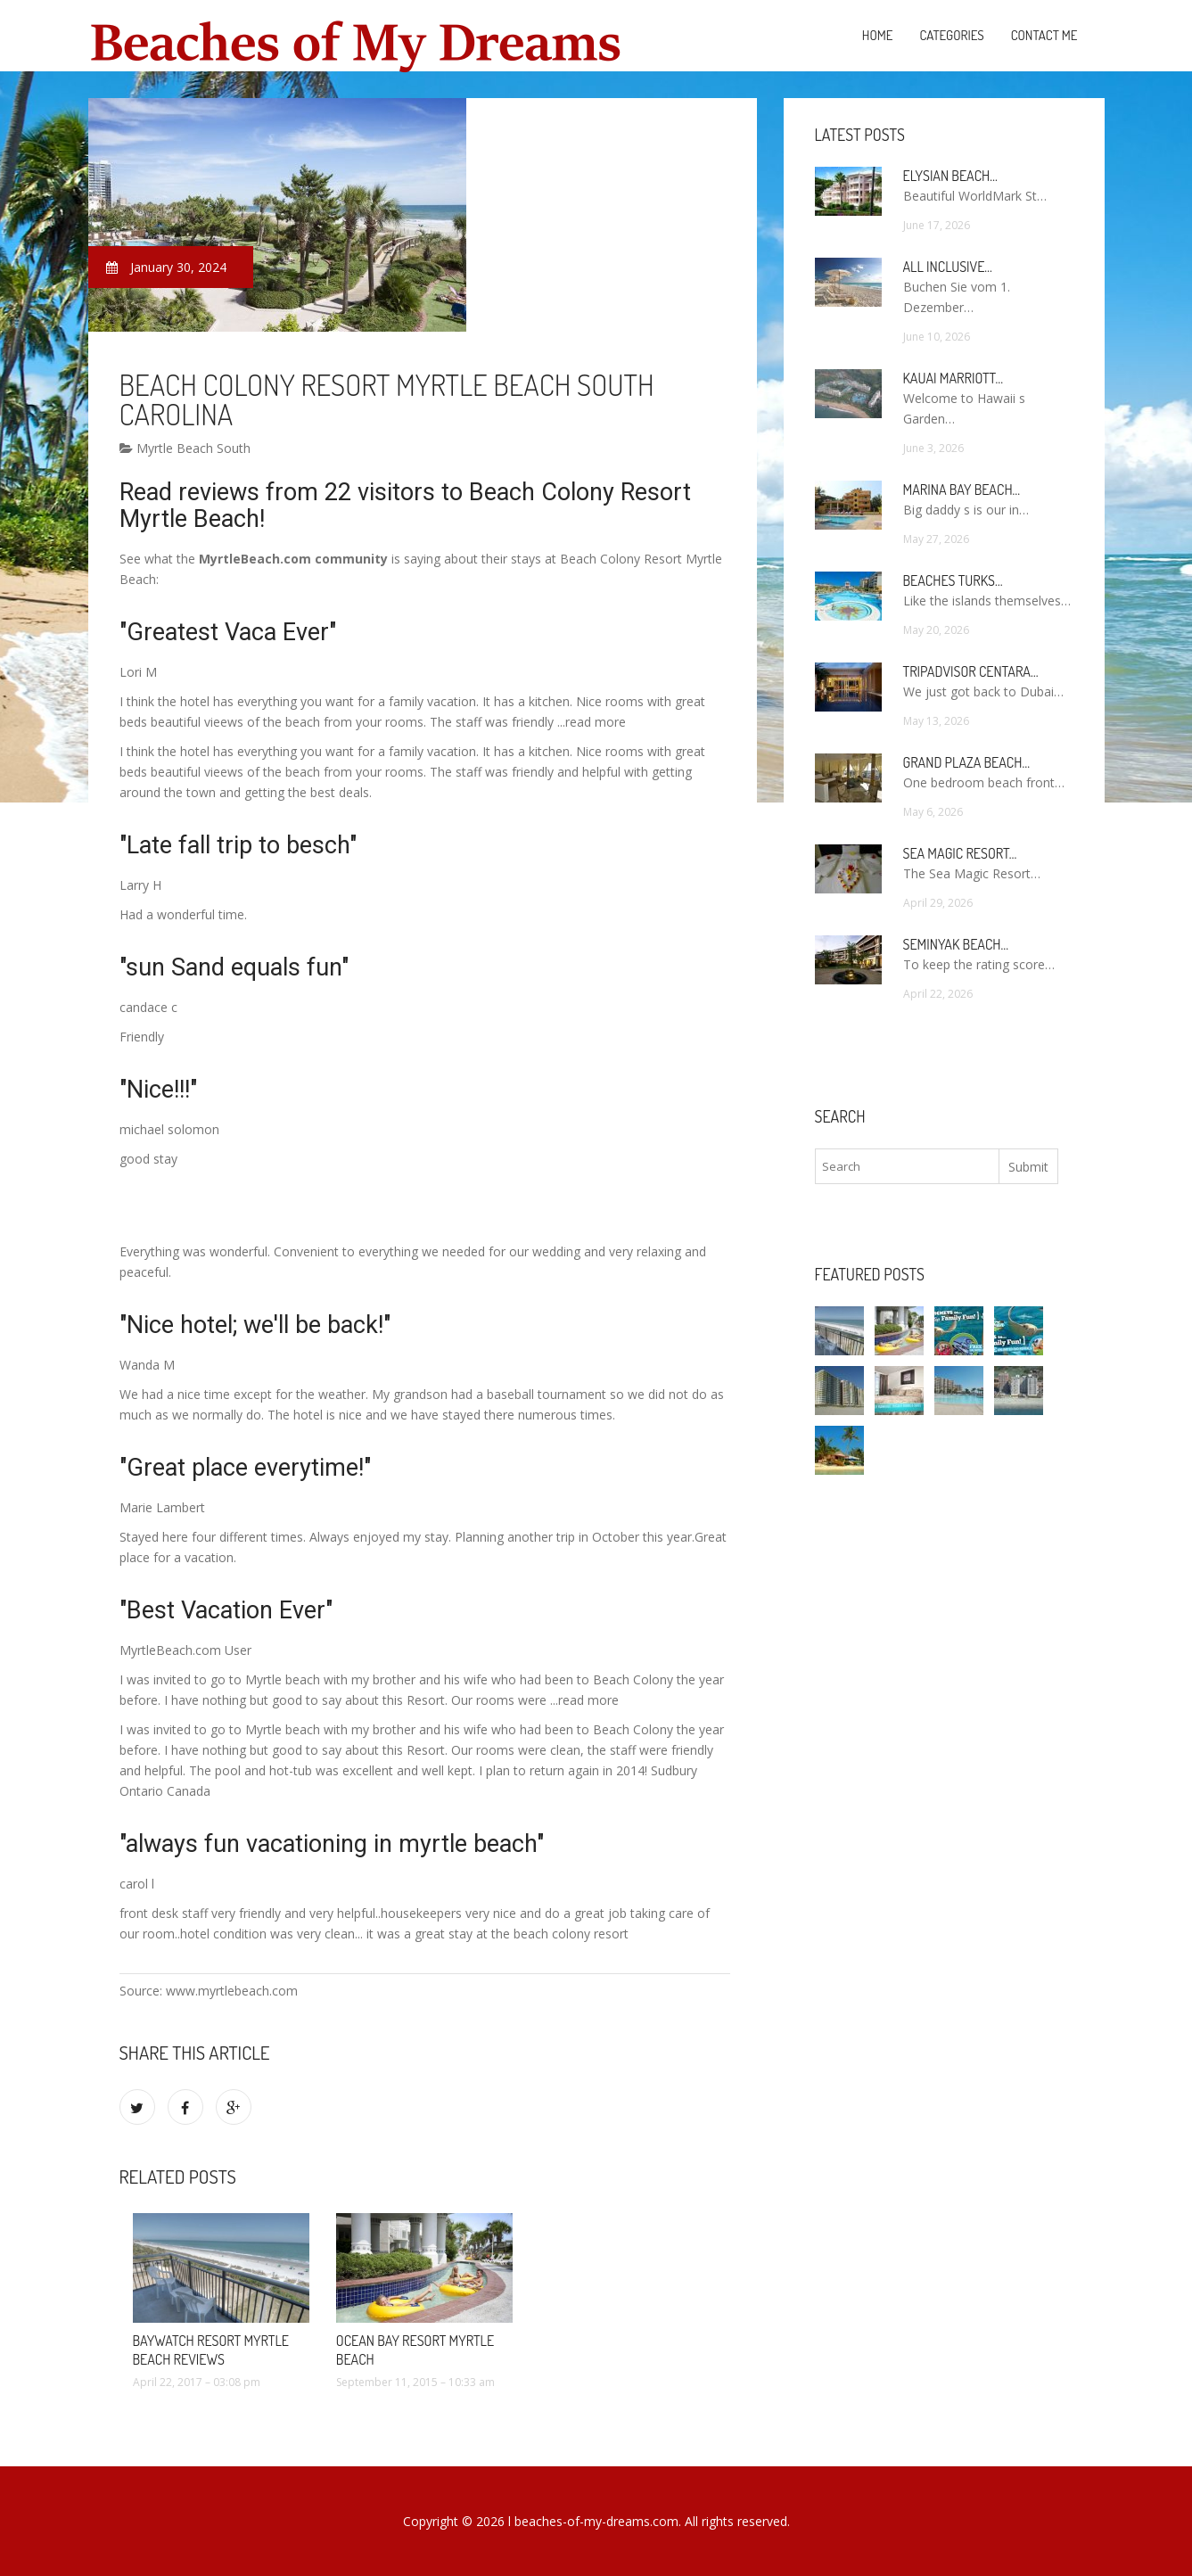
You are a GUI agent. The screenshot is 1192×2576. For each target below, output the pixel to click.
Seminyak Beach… (956, 944)
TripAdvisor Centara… (971, 671)
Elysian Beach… (950, 176)
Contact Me (1044, 35)
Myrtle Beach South (185, 448)
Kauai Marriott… (953, 378)
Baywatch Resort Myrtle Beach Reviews (211, 2350)
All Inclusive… (947, 267)
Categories (951, 35)
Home (877, 35)
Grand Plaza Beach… (966, 762)
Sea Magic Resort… (960, 853)
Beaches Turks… (953, 580)
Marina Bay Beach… (962, 489)
